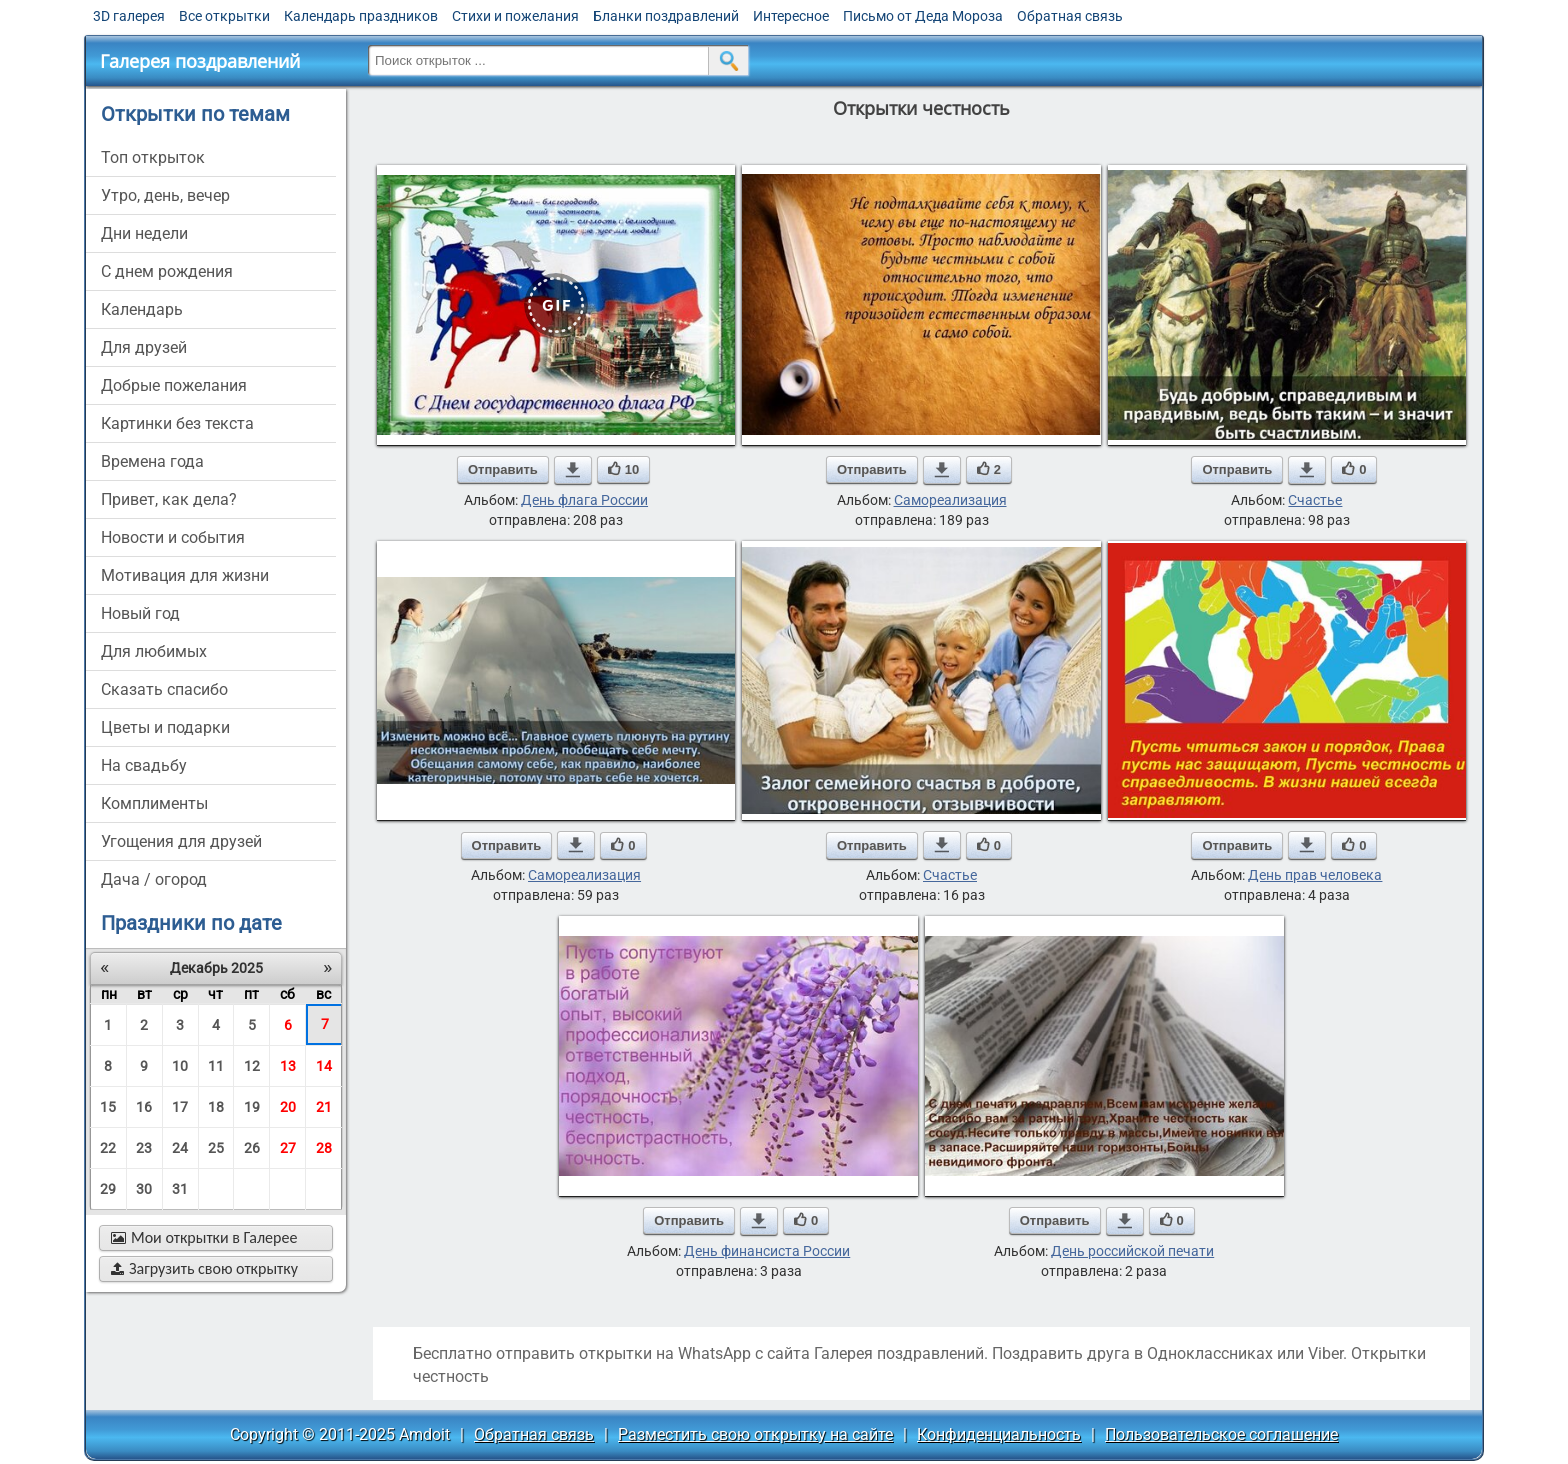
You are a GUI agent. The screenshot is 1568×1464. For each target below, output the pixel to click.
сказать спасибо (164, 689)
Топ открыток (153, 157)
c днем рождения (167, 271)
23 (144, 1148)
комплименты (154, 803)
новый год (140, 613)
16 (144, 1107)
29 (108, 1189)
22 (108, 1148)
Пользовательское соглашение (1221, 1434)
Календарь (142, 309)
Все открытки (224, 16)
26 (252, 1148)
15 (108, 1107)
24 (180, 1148)
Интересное (791, 16)
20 (288, 1107)
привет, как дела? (169, 499)
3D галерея (129, 16)
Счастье (1315, 500)
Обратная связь (1070, 16)
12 (252, 1066)
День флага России (584, 500)
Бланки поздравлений (666, 16)
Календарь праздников (361, 16)
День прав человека (1315, 875)
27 (288, 1148)
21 (324, 1107)
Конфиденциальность (999, 1434)
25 (216, 1148)
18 (216, 1107)
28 (324, 1148)
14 (324, 1066)
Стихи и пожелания (515, 16)
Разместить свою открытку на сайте (755, 1434)
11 (216, 1066)
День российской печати (1132, 1251)
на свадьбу (144, 765)
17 (180, 1107)
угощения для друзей (181, 841)
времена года (152, 461)
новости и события (173, 537)
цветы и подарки (165, 727)
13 (288, 1066)
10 (180, 1066)
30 (144, 1189)
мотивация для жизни (185, 575)
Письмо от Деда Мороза (923, 16)
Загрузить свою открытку (204, 1268)
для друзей (144, 347)
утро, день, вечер (165, 195)
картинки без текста (177, 423)
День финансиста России (767, 1251)
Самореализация (950, 500)
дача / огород (154, 879)
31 (180, 1189)
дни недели (144, 233)
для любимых (154, 651)
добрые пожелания (174, 385)
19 (252, 1107)
